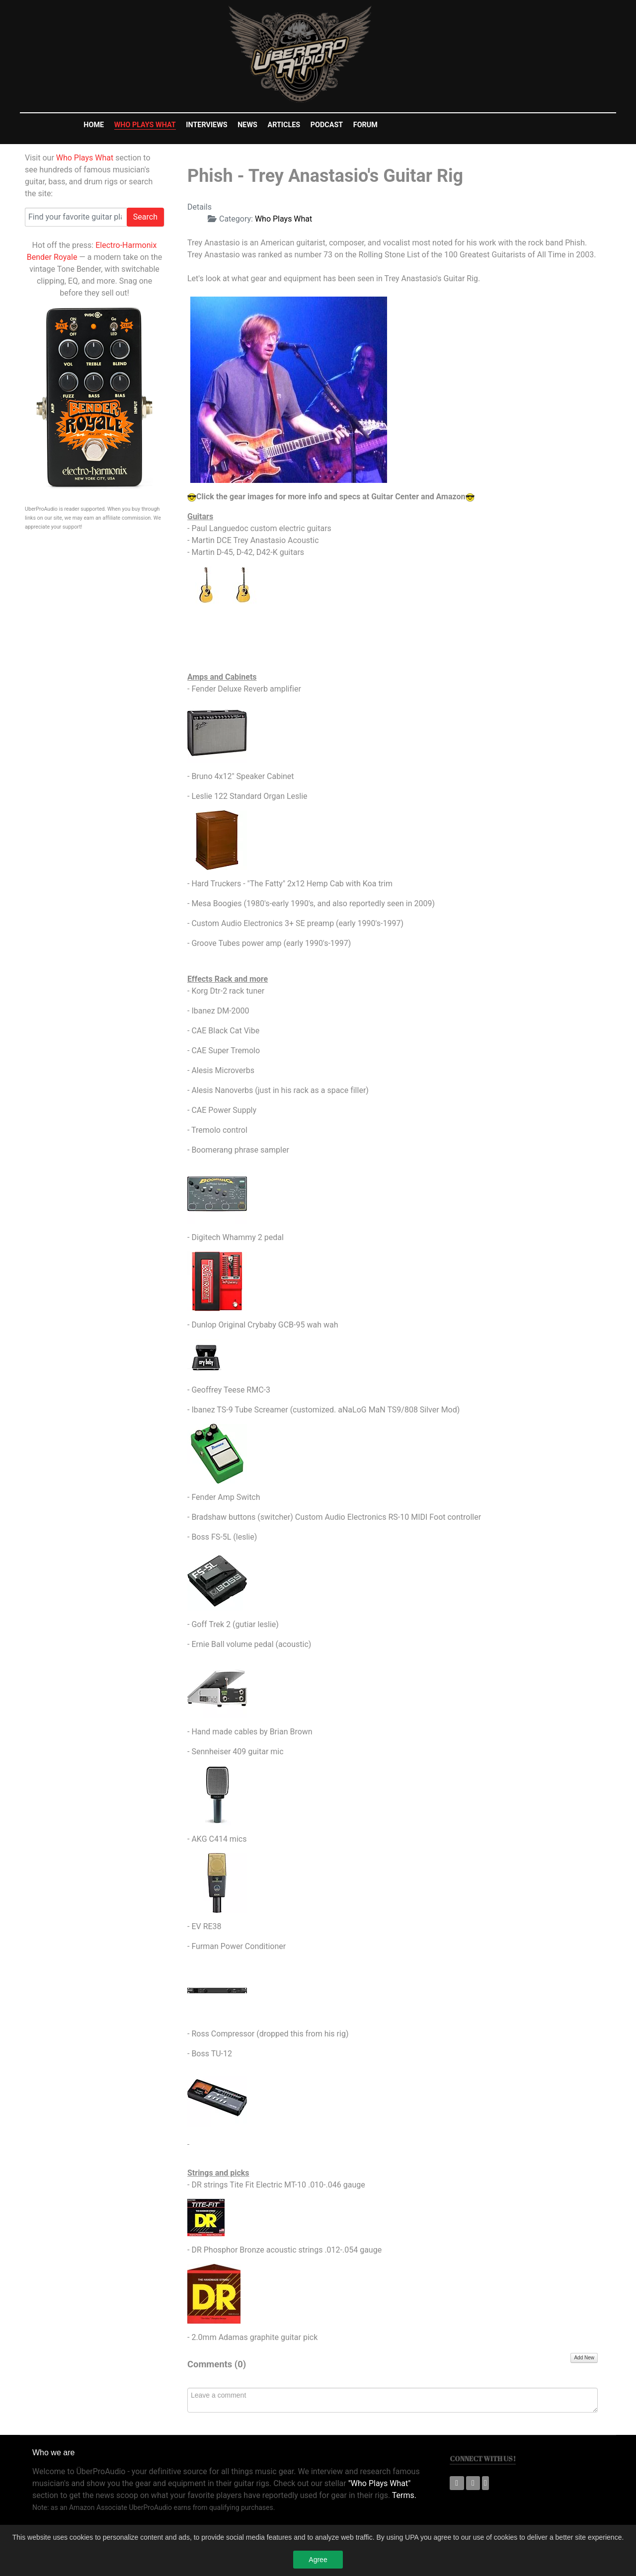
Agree (318, 2563)
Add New (584, 2357)
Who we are (53, 2452)
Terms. (404, 2495)
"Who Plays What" (379, 2483)
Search (145, 217)
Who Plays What (84, 157)
